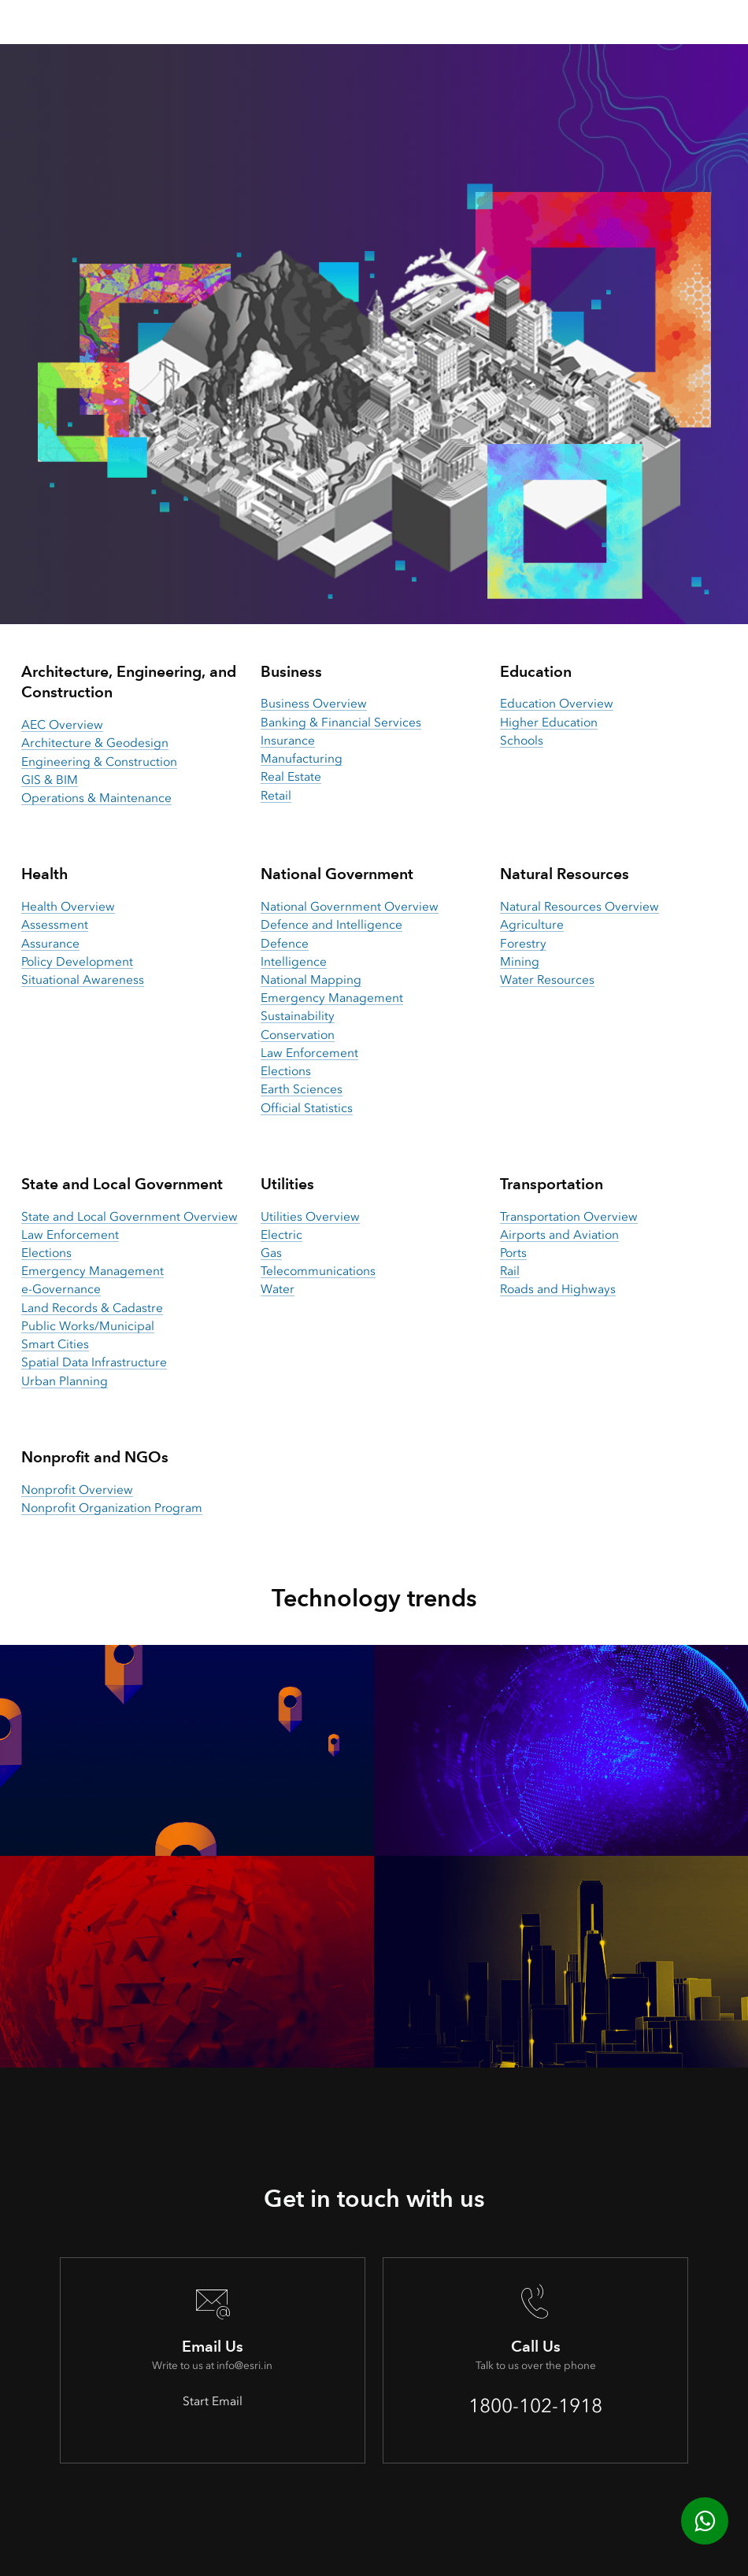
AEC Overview (62, 725)
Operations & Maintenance (96, 798)
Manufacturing (302, 759)
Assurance (50, 944)
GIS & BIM (49, 780)
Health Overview (68, 907)
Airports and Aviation (559, 1235)
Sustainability (298, 1016)
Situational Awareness (82, 980)
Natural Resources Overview (579, 907)
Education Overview (556, 704)
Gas (271, 1253)
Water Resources (547, 980)
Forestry (523, 944)
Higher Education (549, 722)
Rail (510, 1271)
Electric (281, 1235)
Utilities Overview (310, 1217)
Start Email (213, 2401)
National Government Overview (350, 907)
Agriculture (532, 925)
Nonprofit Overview (77, 1490)
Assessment (54, 925)
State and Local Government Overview (129, 1217)
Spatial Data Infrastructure (94, 1362)
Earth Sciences (302, 1089)
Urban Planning (64, 1381)
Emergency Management (332, 998)
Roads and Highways (558, 1289)
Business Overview (314, 704)
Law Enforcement (309, 1053)
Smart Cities (55, 1344)
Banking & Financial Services (341, 722)
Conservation (298, 1035)
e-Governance (61, 1289)
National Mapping (311, 980)
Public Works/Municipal (87, 1326)
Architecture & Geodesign (94, 743)
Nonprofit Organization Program (111, 1508)
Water (277, 1289)
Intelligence (294, 962)
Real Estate (291, 777)
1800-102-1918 (535, 2405)
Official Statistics (307, 1108)
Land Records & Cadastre (92, 1308)
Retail (276, 796)
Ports (513, 1253)
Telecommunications (318, 1271)
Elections (286, 1071)
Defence (285, 944)
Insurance (288, 741)
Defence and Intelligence (331, 925)
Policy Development (77, 962)
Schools (521, 741)
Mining (519, 962)
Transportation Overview (569, 1217)
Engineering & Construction (99, 762)
